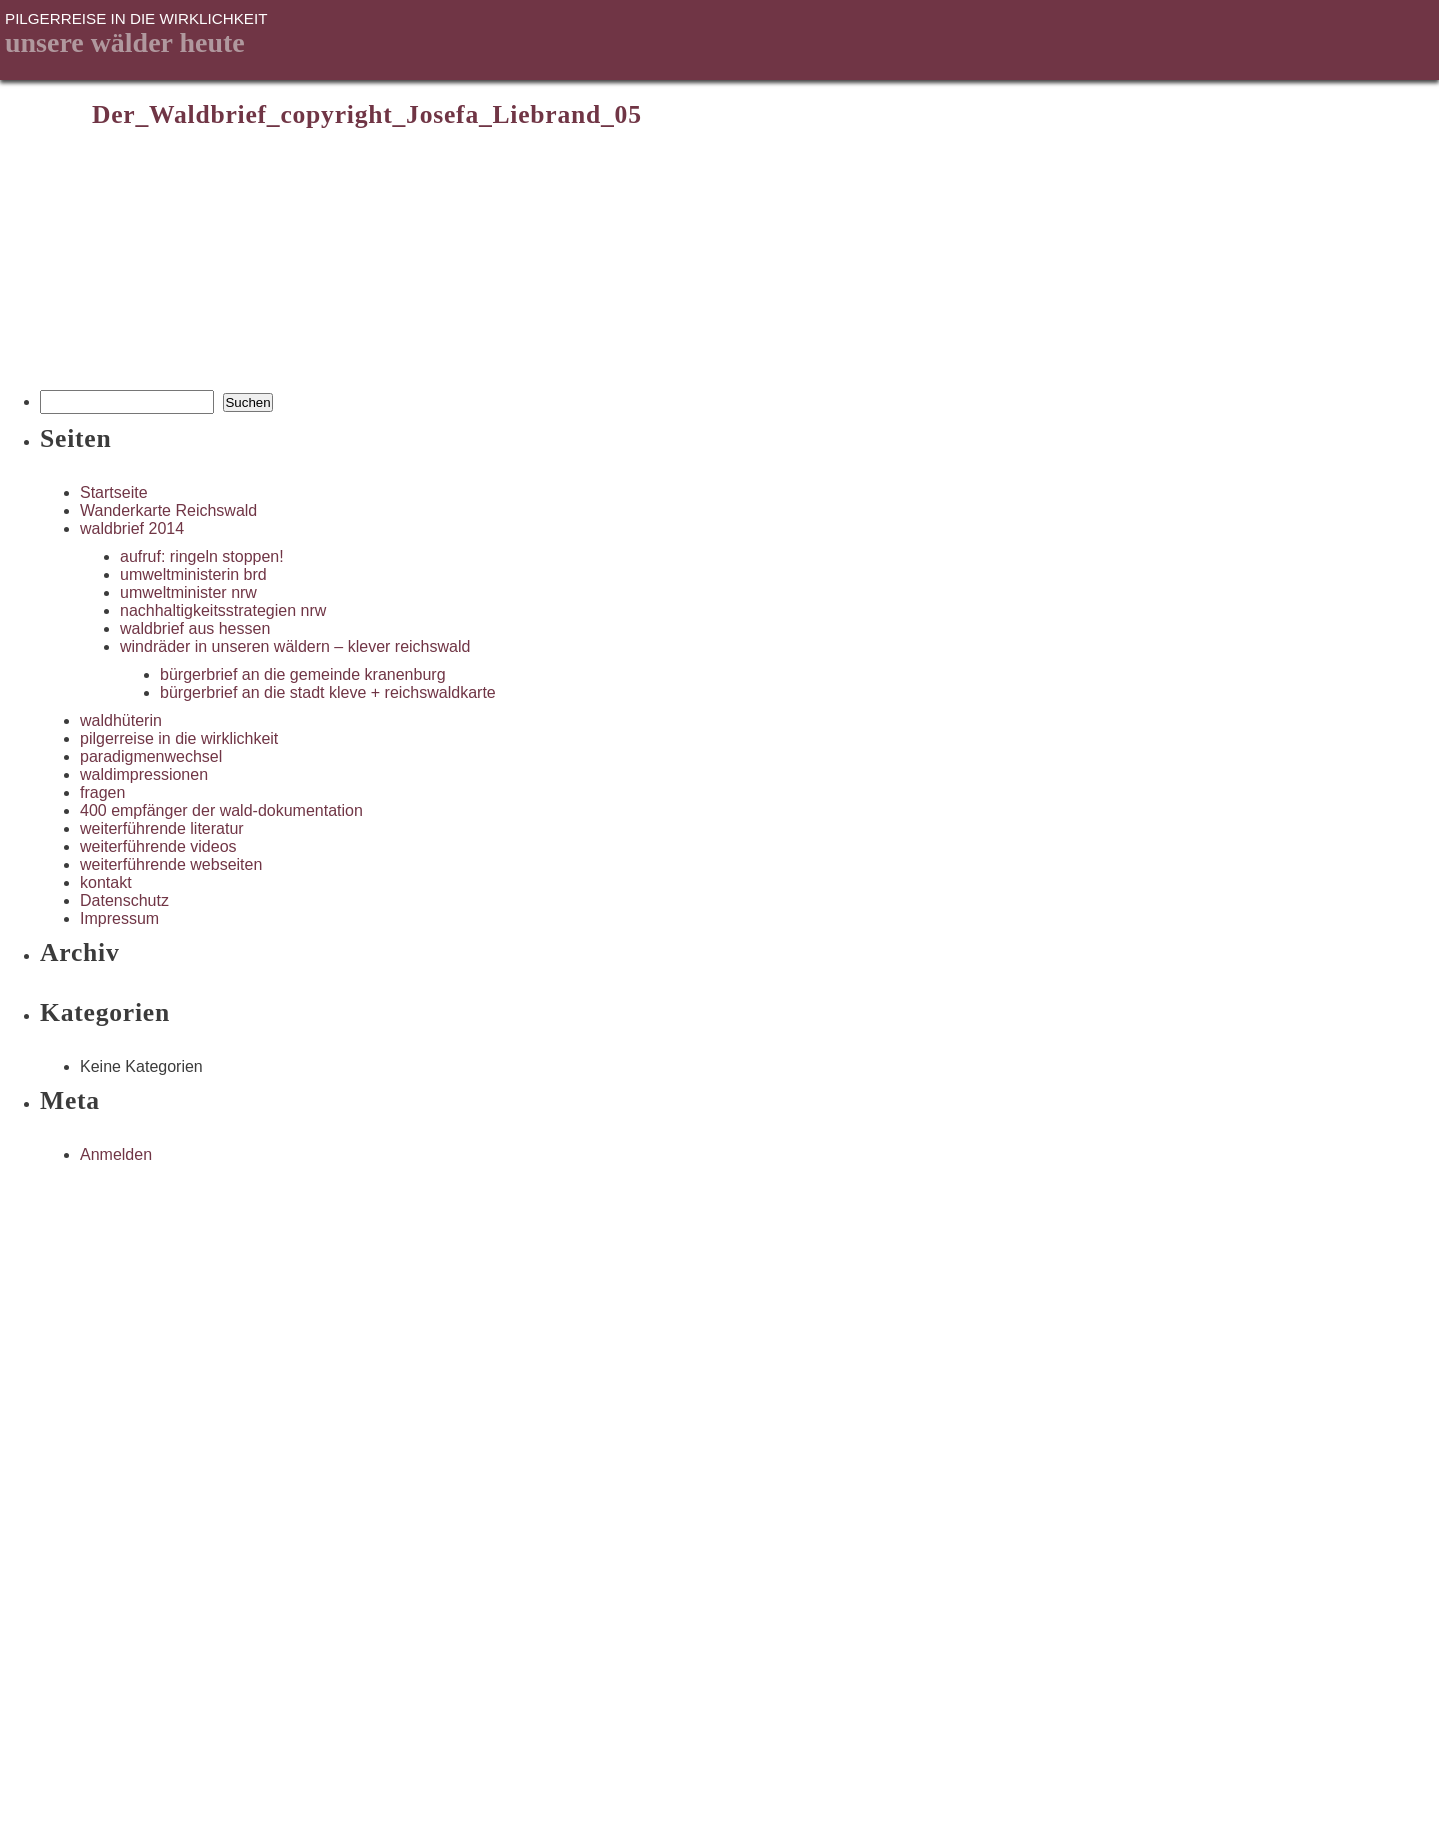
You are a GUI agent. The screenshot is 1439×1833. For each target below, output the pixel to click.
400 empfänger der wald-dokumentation (221, 810)
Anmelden (116, 1154)
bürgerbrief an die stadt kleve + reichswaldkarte (328, 692)
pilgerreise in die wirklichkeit (179, 738)
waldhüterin (121, 720)
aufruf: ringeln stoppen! (202, 556)
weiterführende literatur (162, 828)
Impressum (119, 918)
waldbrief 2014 (132, 528)
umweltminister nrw (188, 592)
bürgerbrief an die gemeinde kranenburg (303, 674)
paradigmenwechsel (151, 756)
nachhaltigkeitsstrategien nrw (223, 610)
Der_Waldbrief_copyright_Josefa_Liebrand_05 (367, 114)
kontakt (106, 882)
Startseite (114, 492)
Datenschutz (124, 900)
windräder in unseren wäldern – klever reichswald (295, 646)
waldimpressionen (144, 774)
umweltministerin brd (193, 574)
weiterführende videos (158, 846)
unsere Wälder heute (125, 42)
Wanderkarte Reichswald (168, 510)
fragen (102, 792)
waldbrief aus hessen (195, 628)
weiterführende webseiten (171, 864)
